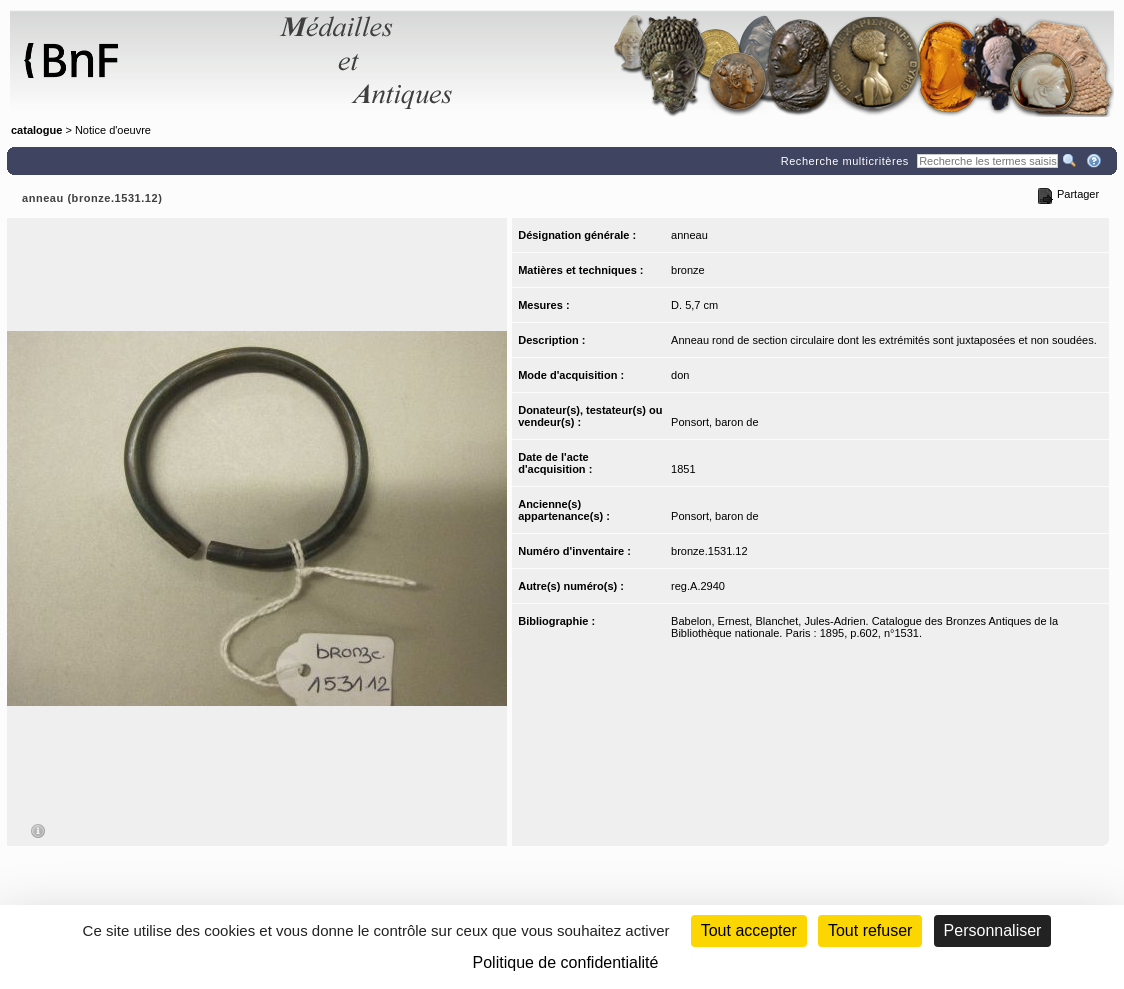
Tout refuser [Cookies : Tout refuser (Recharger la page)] (870, 930)
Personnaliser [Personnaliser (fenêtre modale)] (993, 930)
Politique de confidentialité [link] (566, 962)
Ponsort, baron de (714, 422)
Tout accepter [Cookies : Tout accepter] (749, 930)
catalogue (36, 130)
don (680, 375)
